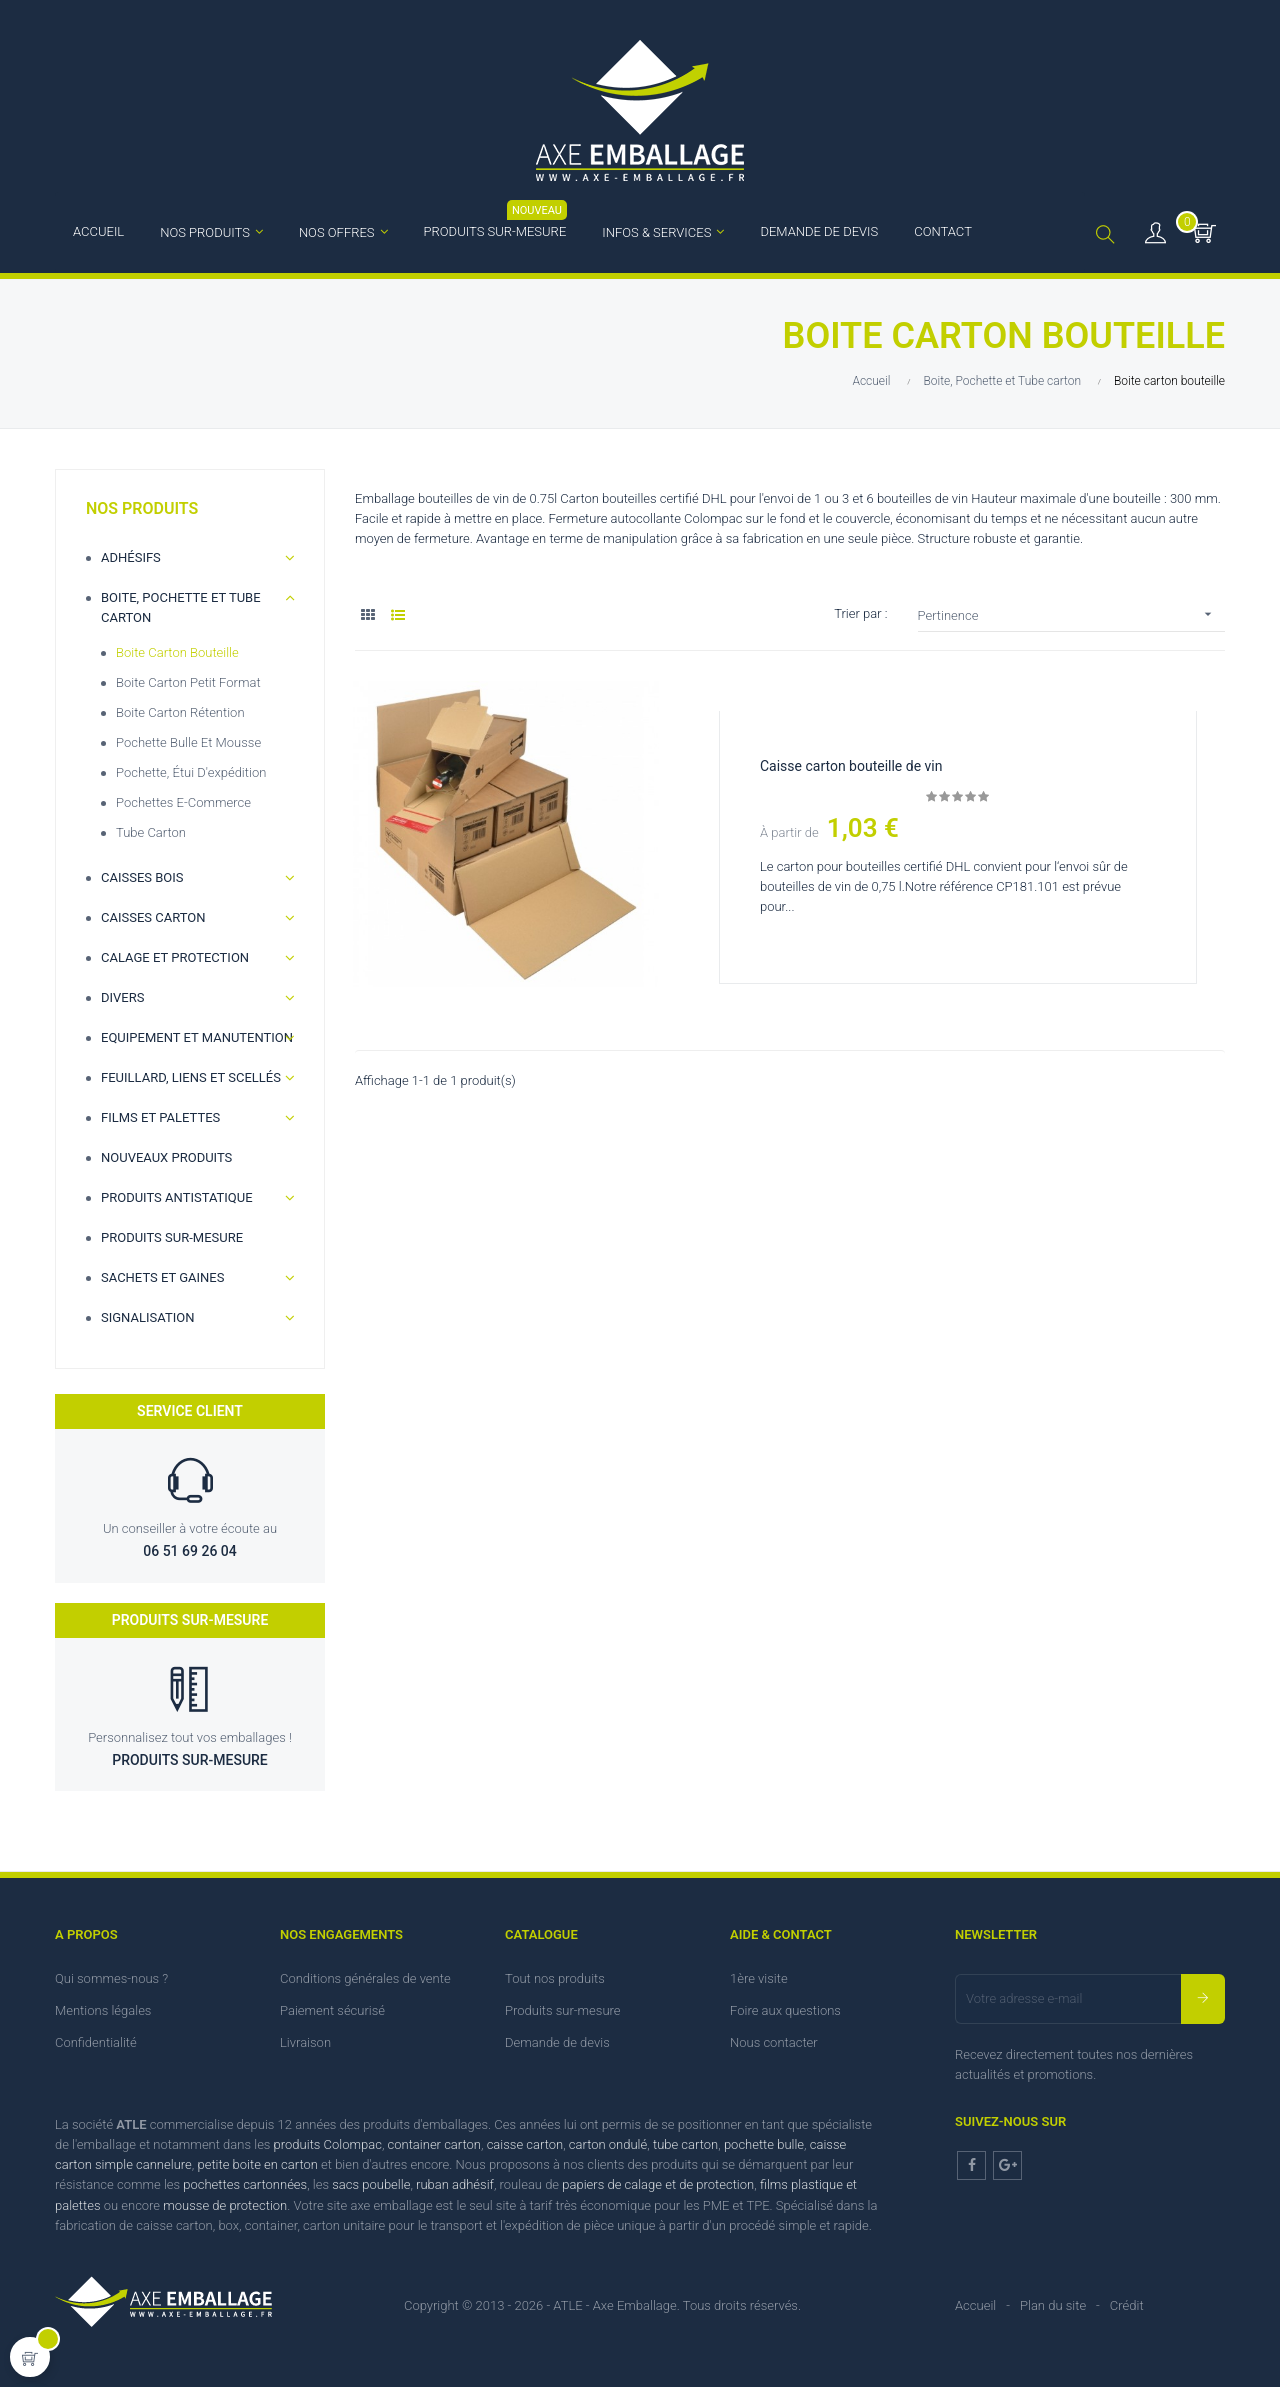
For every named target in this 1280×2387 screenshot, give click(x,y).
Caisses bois (142, 877)
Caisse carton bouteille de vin (852, 766)
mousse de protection (225, 2205)
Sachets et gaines (162, 1277)
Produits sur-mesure (172, 1237)
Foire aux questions (785, 2010)
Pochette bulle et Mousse (188, 742)
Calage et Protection (175, 957)
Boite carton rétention (180, 712)
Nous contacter (774, 2042)
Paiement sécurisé (332, 2010)
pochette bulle (764, 2144)
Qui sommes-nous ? (111, 1978)
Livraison (305, 2042)
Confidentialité (96, 2042)
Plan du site (1053, 2305)
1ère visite (759, 1978)
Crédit (1127, 2305)
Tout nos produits (555, 1978)
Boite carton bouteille (177, 652)
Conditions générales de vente (365, 1978)
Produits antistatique (177, 1197)
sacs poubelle (371, 2184)
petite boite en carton (257, 2164)
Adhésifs (131, 557)
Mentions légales (103, 2010)
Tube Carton (151, 832)
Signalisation (147, 1317)
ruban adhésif (455, 2184)
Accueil (975, 2305)
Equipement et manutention (197, 1037)
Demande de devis (557, 2042)
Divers (122, 997)
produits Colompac (328, 2144)
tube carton (685, 2144)
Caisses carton (153, 917)
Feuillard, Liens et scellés (191, 1077)
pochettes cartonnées (245, 2184)
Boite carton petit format (188, 682)
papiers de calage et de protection (658, 2184)
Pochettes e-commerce (183, 802)
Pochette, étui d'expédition (191, 772)
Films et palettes (160, 1117)
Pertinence (1072, 614)
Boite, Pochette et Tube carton (181, 607)
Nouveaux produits (166, 1157)
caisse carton (525, 2144)
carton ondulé (608, 2144)
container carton (434, 2144)
